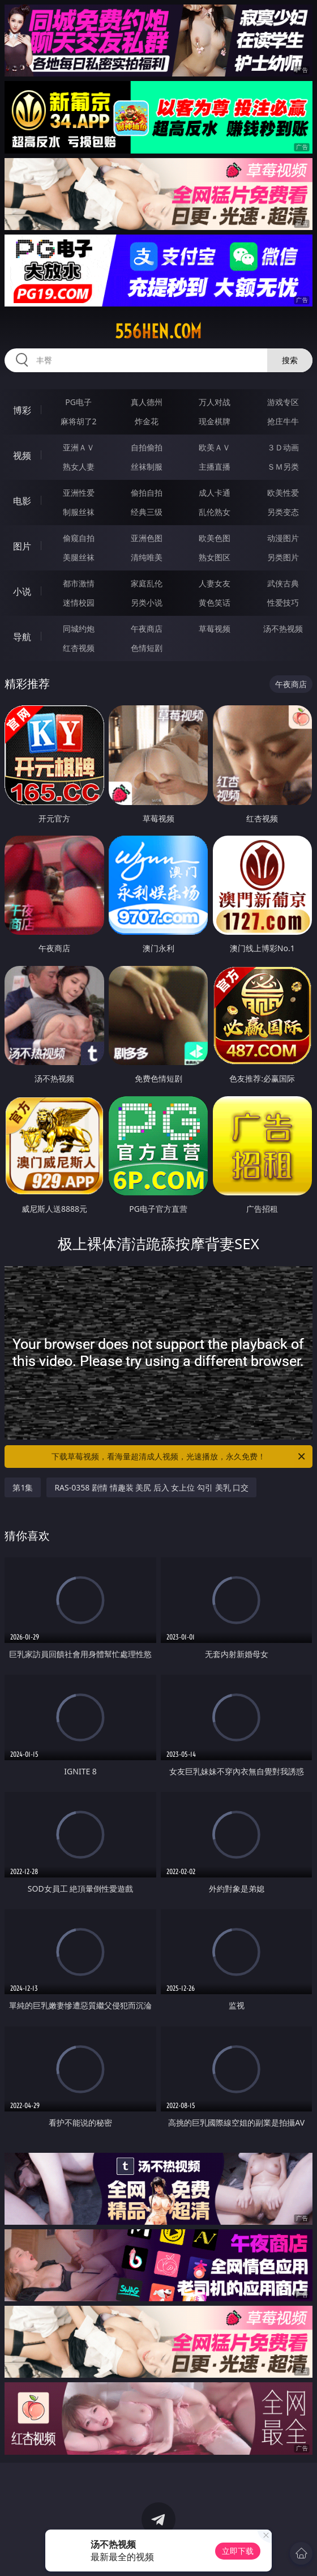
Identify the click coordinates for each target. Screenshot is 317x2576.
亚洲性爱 (79, 492)
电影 (22, 501)
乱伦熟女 (214, 511)
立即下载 (238, 2550)
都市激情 (79, 583)
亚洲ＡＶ (79, 447)
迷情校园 (79, 602)
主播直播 (214, 466)
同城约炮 (79, 628)
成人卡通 (214, 492)
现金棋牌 (214, 421)
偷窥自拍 (79, 538)
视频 (22, 455)
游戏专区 (283, 402)
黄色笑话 (214, 602)
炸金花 (146, 421)
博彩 (22, 410)
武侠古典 (283, 583)
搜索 (290, 360)
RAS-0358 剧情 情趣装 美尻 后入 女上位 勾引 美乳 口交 (151, 1487)
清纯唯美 (146, 557)
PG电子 (78, 402)
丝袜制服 (146, 466)
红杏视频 (79, 647)
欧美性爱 (283, 492)
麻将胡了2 (79, 421)
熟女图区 (214, 557)
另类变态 (283, 511)
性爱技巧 (283, 602)
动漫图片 (283, 538)
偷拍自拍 (146, 492)
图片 (22, 546)
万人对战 (214, 402)
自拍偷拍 (146, 447)
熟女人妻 (79, 466)
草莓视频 (214, 628)
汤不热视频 (283, 628)
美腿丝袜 (79, 557)
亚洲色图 (146, 538)
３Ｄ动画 (283, 447)
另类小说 (146, 602)
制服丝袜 (79, 511)
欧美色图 (214, 538)
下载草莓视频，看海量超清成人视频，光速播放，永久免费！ (179, 1456)
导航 (22, 637)
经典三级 (146, 511)
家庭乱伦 (146, 583)
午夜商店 (146, 628)
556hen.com (158, 331)
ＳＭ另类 (283, 466)
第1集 (22, 1487)
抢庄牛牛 (283, 421)
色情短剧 (146, 647)
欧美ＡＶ (214, 447)
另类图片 (283, 557)
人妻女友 (214, 583)
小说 (22, 591)
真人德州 (146, 402)
